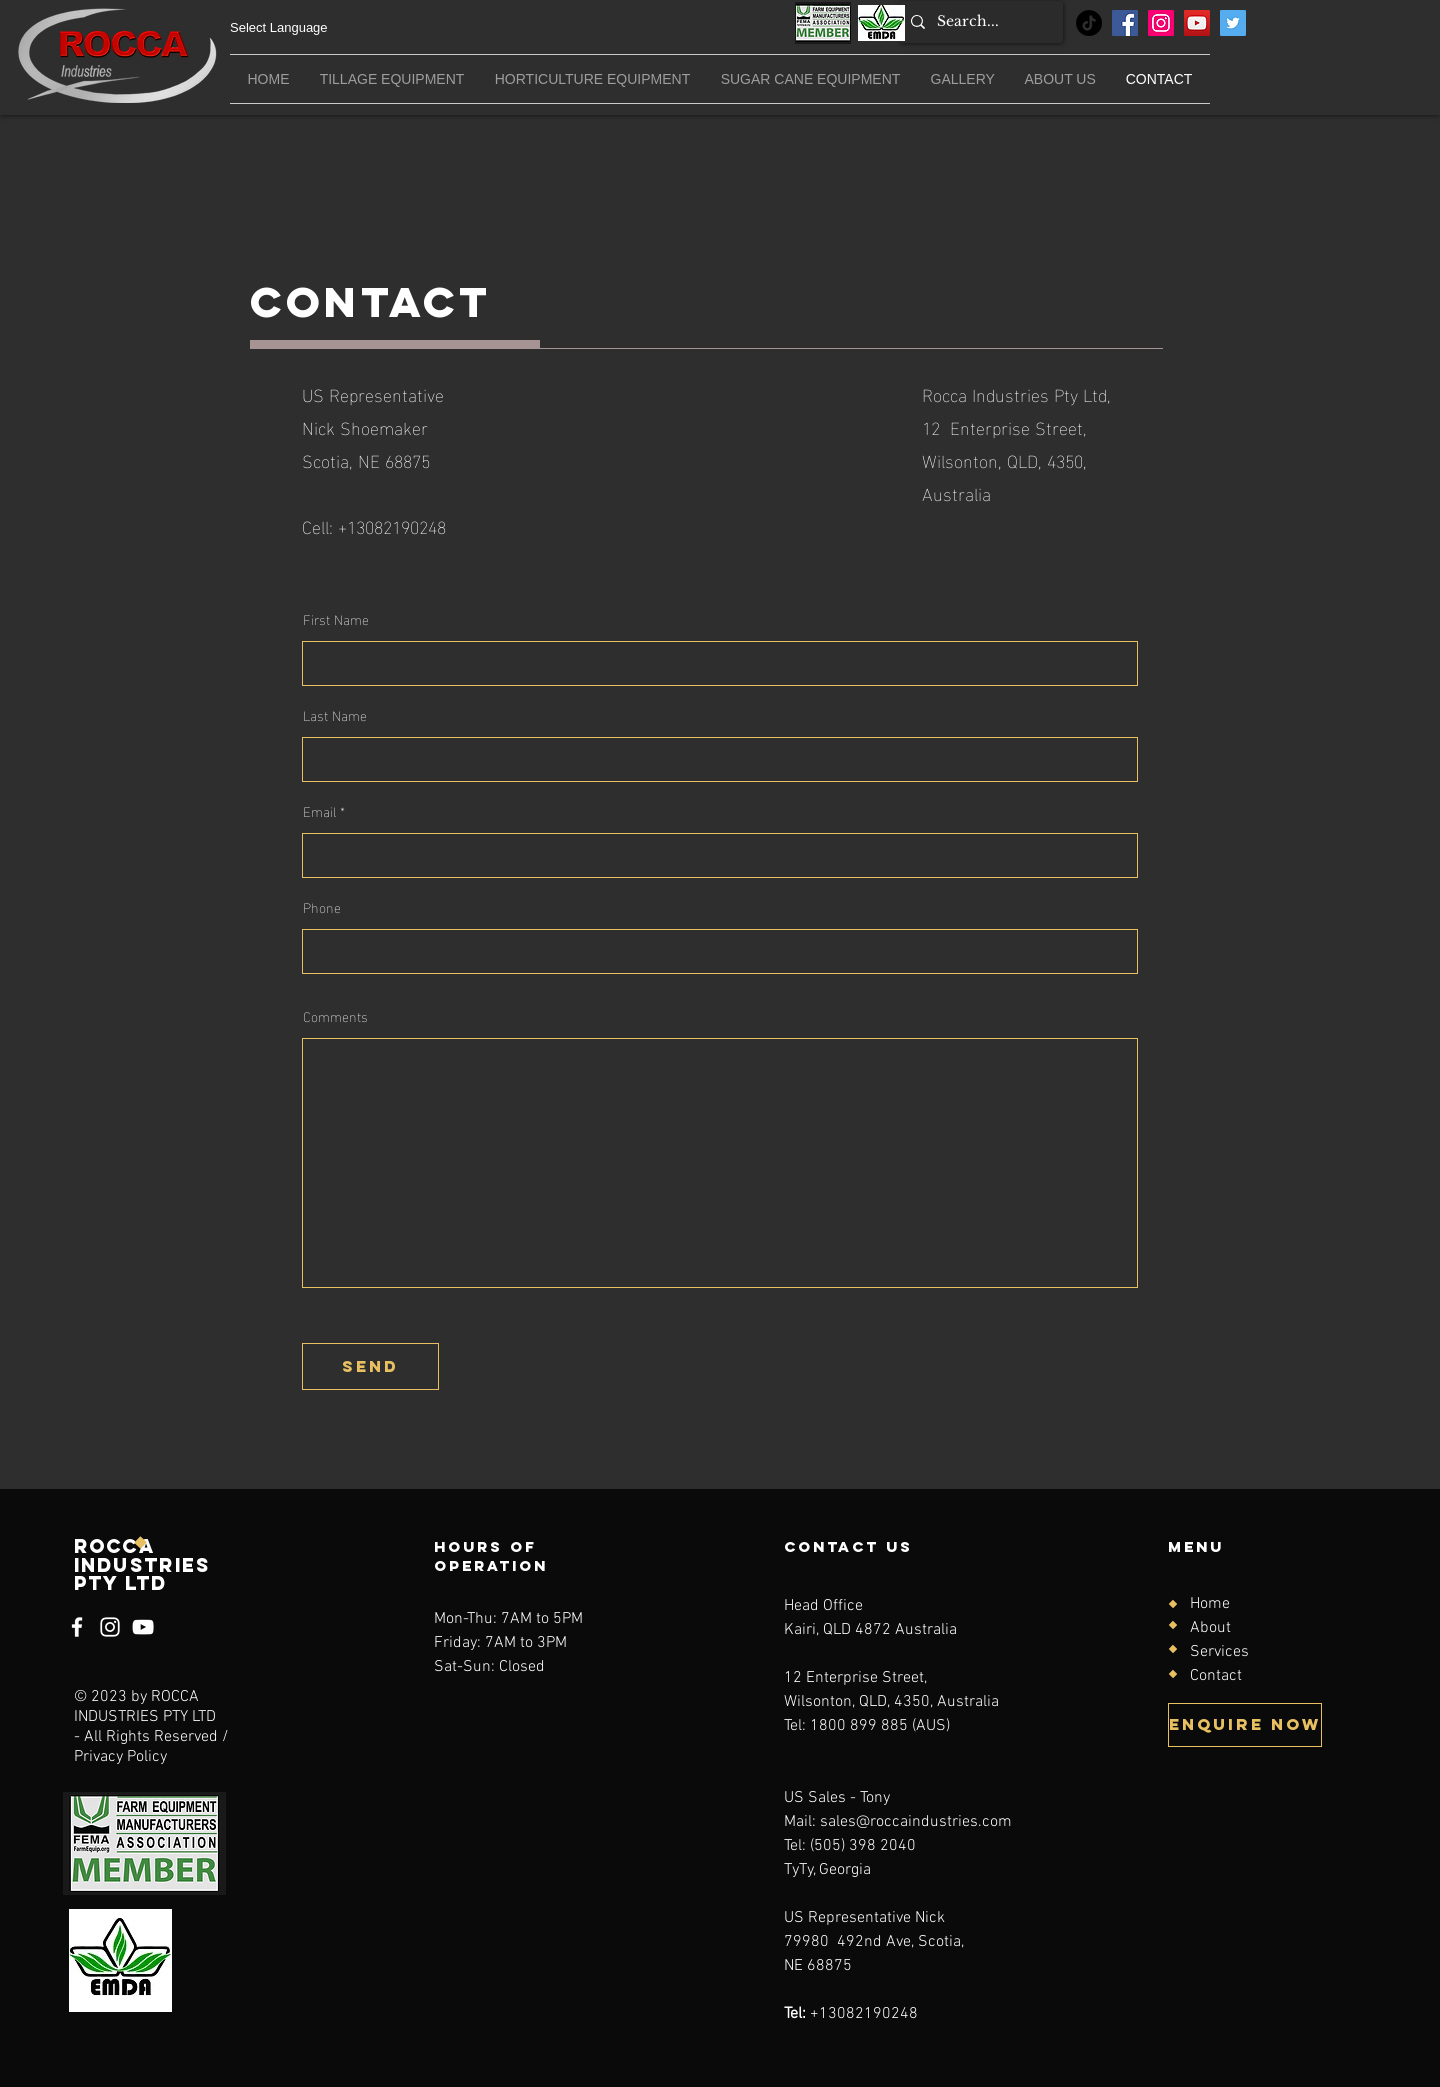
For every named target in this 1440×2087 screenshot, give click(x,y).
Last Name (335, 715)
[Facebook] (1125, 23)
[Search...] (979, 22)
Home (1210, 1604)
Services (1219, 1652)
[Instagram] (1161, 23)
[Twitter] (1233, 23)
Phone (322, 907)
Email (319, 811)
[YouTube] (1197, 23)
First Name (336, 619)
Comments (335, 1016)
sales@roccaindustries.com (916, 1822)
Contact (1216, 1676)
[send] (370, 1366)
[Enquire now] (1245, 1725)
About (1210, 1628)
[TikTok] (1089, 23)
